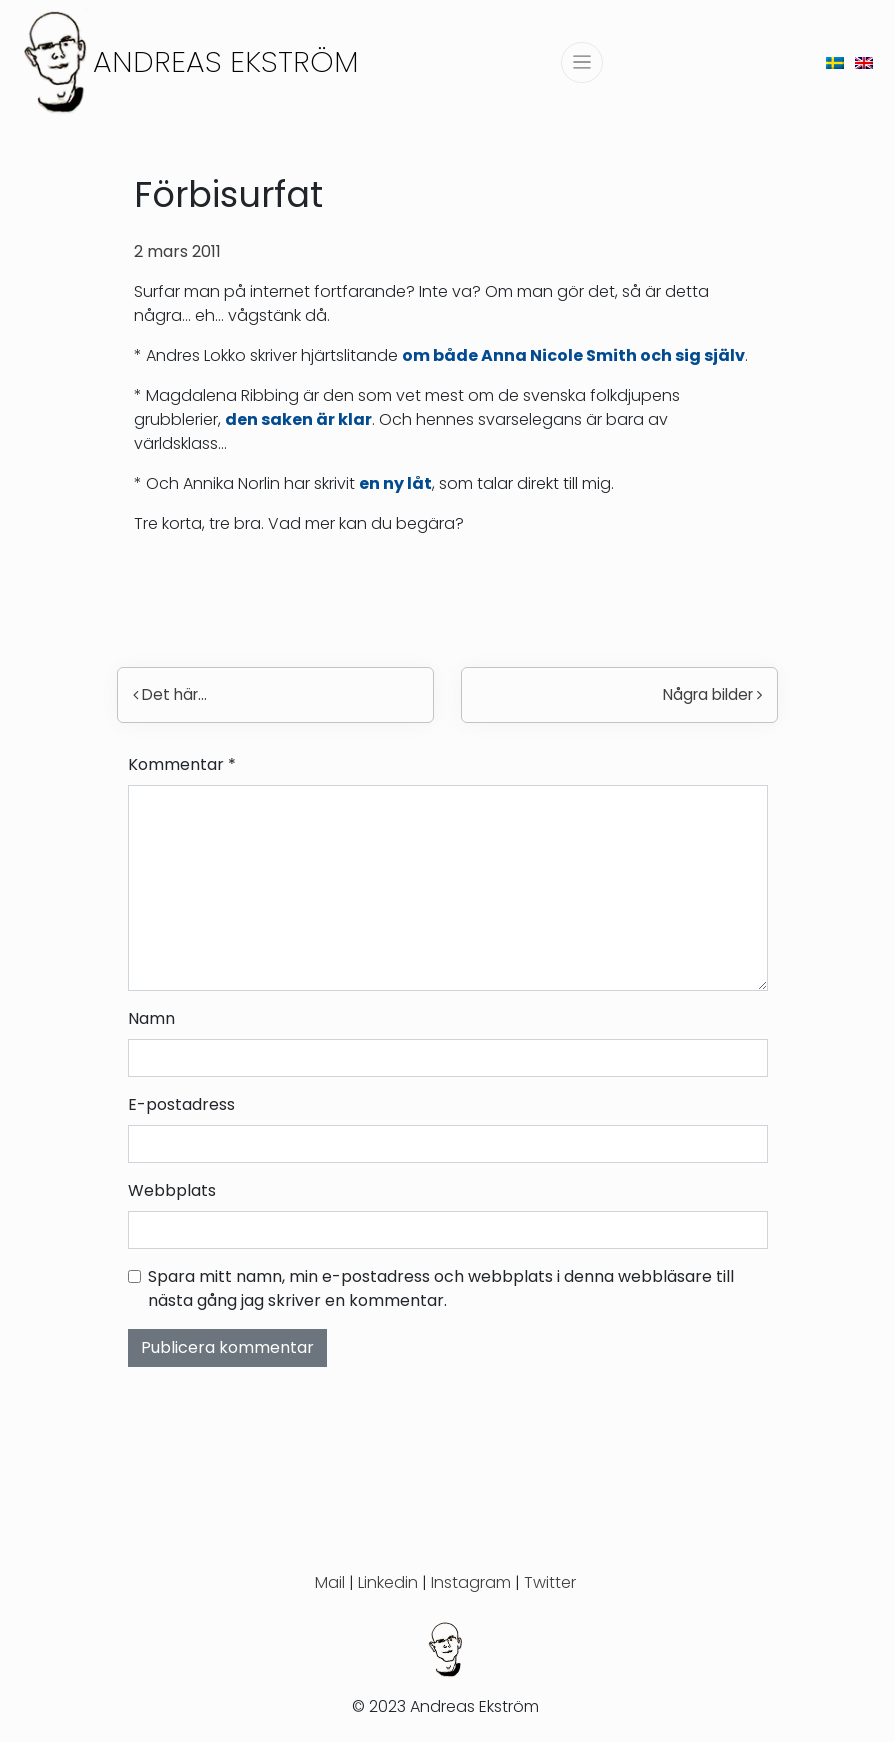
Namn (151, 1018)
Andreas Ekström (226, 61)
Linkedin (388, 1582)
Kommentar (182, 764)
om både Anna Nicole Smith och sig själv (573, 355)
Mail (330, 1582)
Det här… (170, 694)
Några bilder (712, 694)
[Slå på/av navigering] (582, 62)
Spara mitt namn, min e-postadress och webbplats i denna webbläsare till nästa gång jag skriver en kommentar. (441, 1288)
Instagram (471, 1582)
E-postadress (181, 1104)
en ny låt (395, 483)
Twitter (550, 1582)
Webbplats (172, 1190)
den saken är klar (298, 419)
